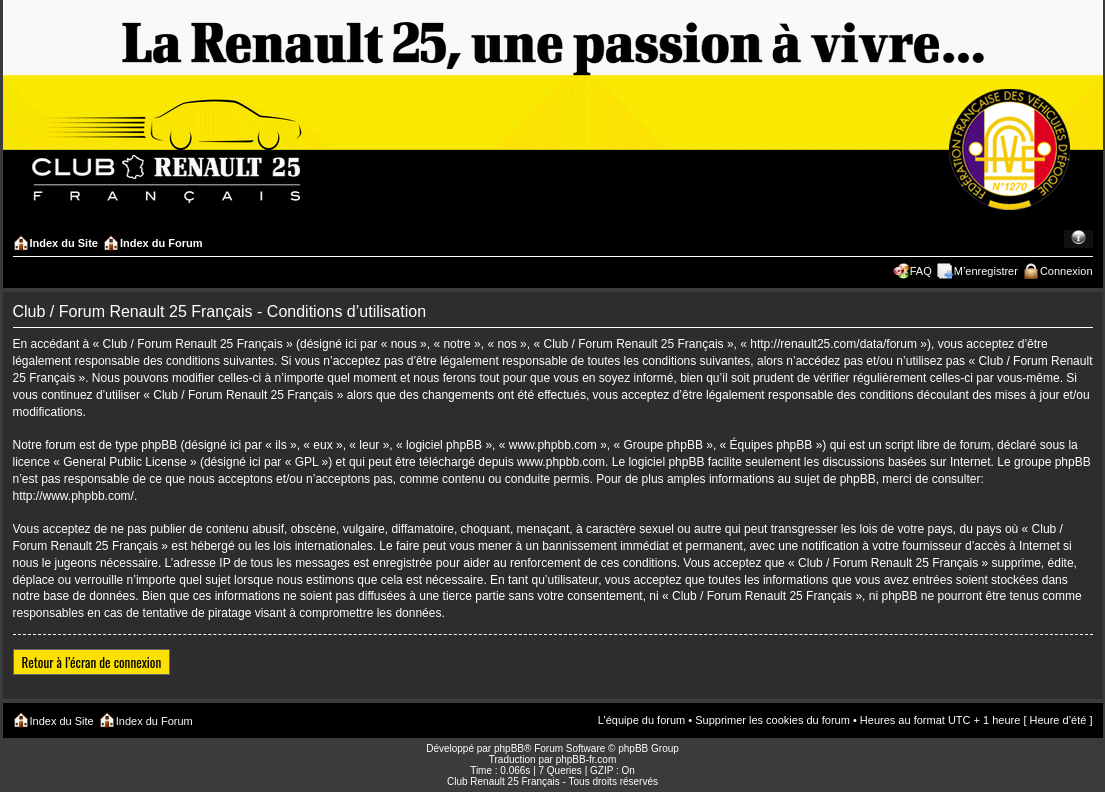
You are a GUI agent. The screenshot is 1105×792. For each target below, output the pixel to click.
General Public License (124, 462)
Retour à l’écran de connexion (92, 662)
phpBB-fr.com (586, 759)
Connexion (1066, 271)
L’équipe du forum (641, 720)
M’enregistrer (986, 271)
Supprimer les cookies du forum (772, 720)
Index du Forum (161, 243)
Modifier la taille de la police (1078, 239)
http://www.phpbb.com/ (73, 496)
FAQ (921, 271)
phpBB (509, 748)
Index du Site (64, 243)
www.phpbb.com (561, 462)
